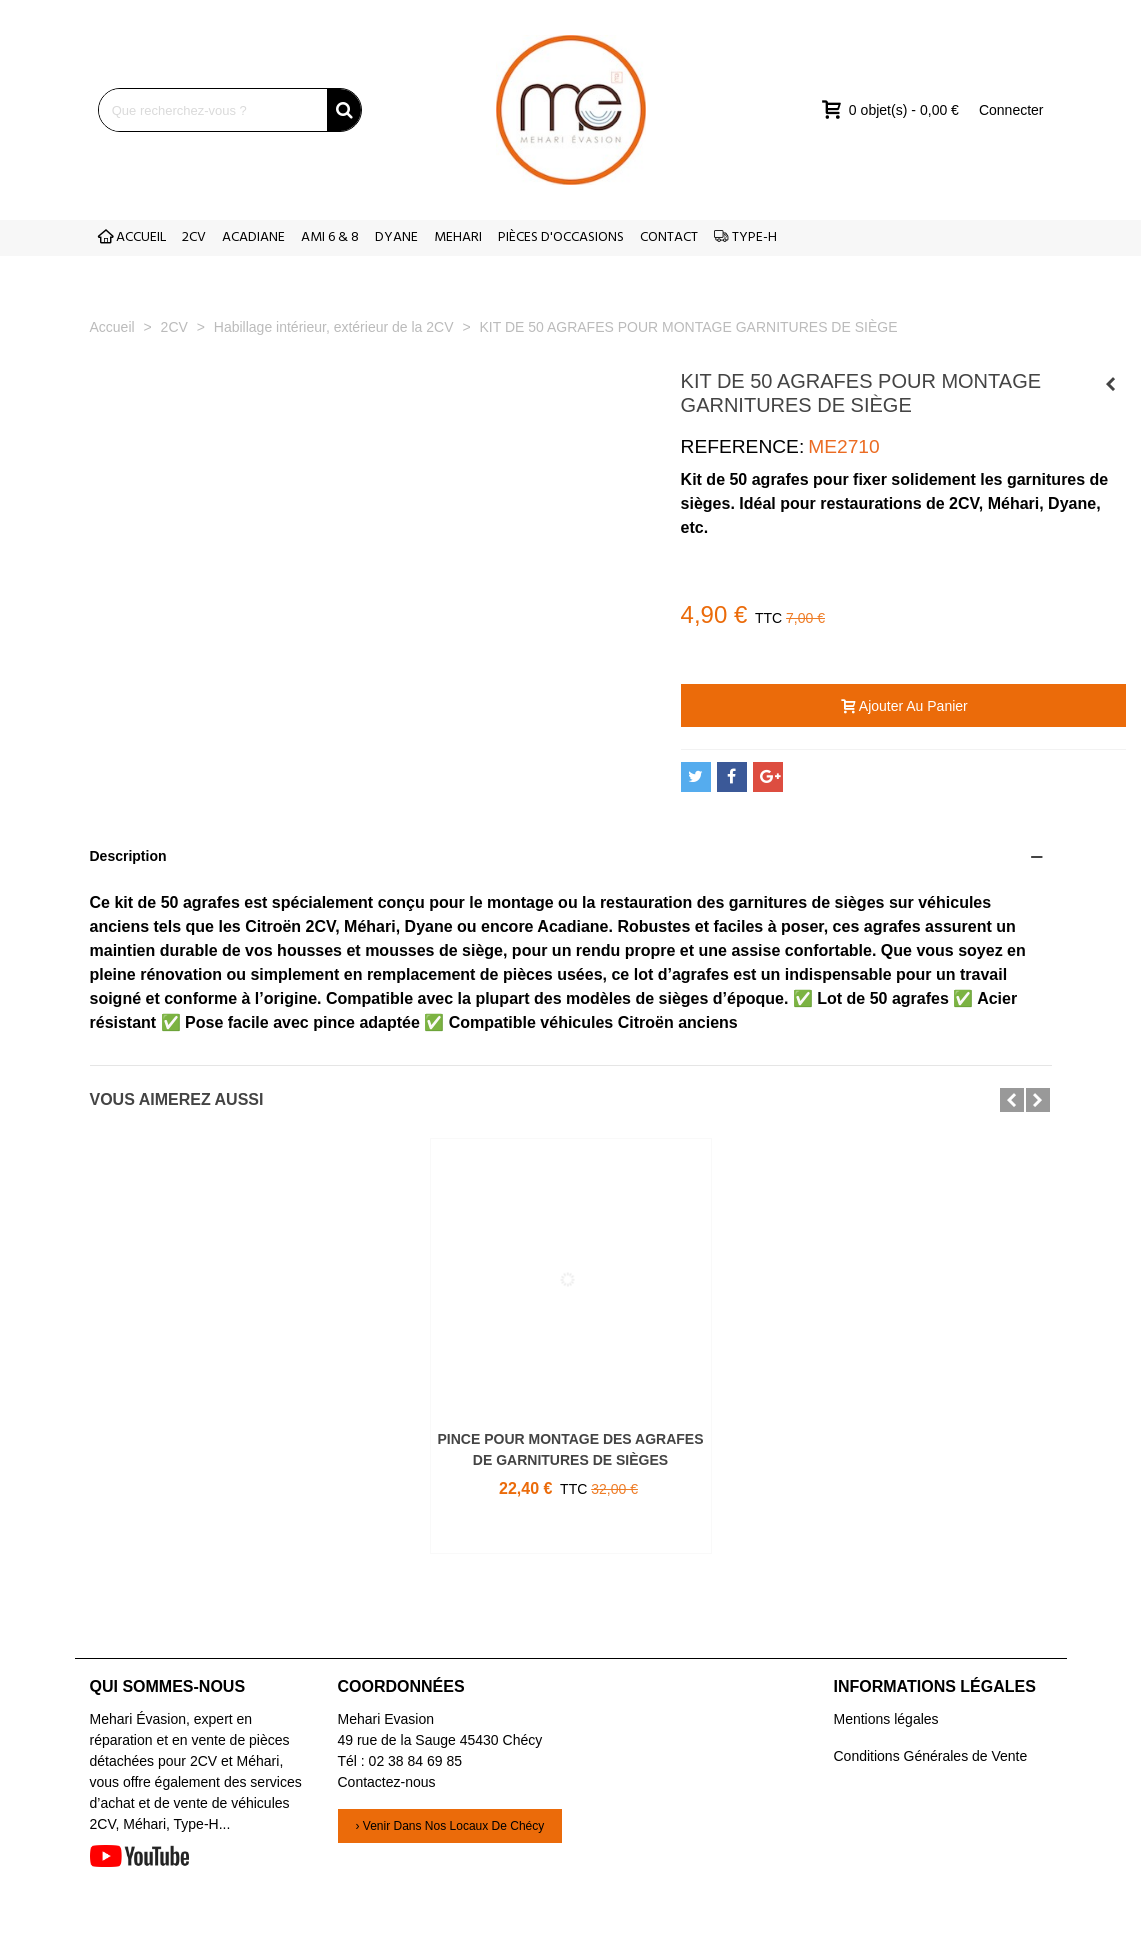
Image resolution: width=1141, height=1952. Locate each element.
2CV (194, 237)
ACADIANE (253, 237)
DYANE (396, 237)
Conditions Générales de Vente (931, 1756)
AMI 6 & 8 (330, 237)
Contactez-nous (387, 1782)
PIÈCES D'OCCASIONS (561, 237)
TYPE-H (745, 237)
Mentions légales (886, 1719)
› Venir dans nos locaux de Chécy (450, 1826)
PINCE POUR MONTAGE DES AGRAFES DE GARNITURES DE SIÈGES (570, 1449)
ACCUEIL (132, 237)
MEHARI (458, 237)
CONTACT (669, 237)
